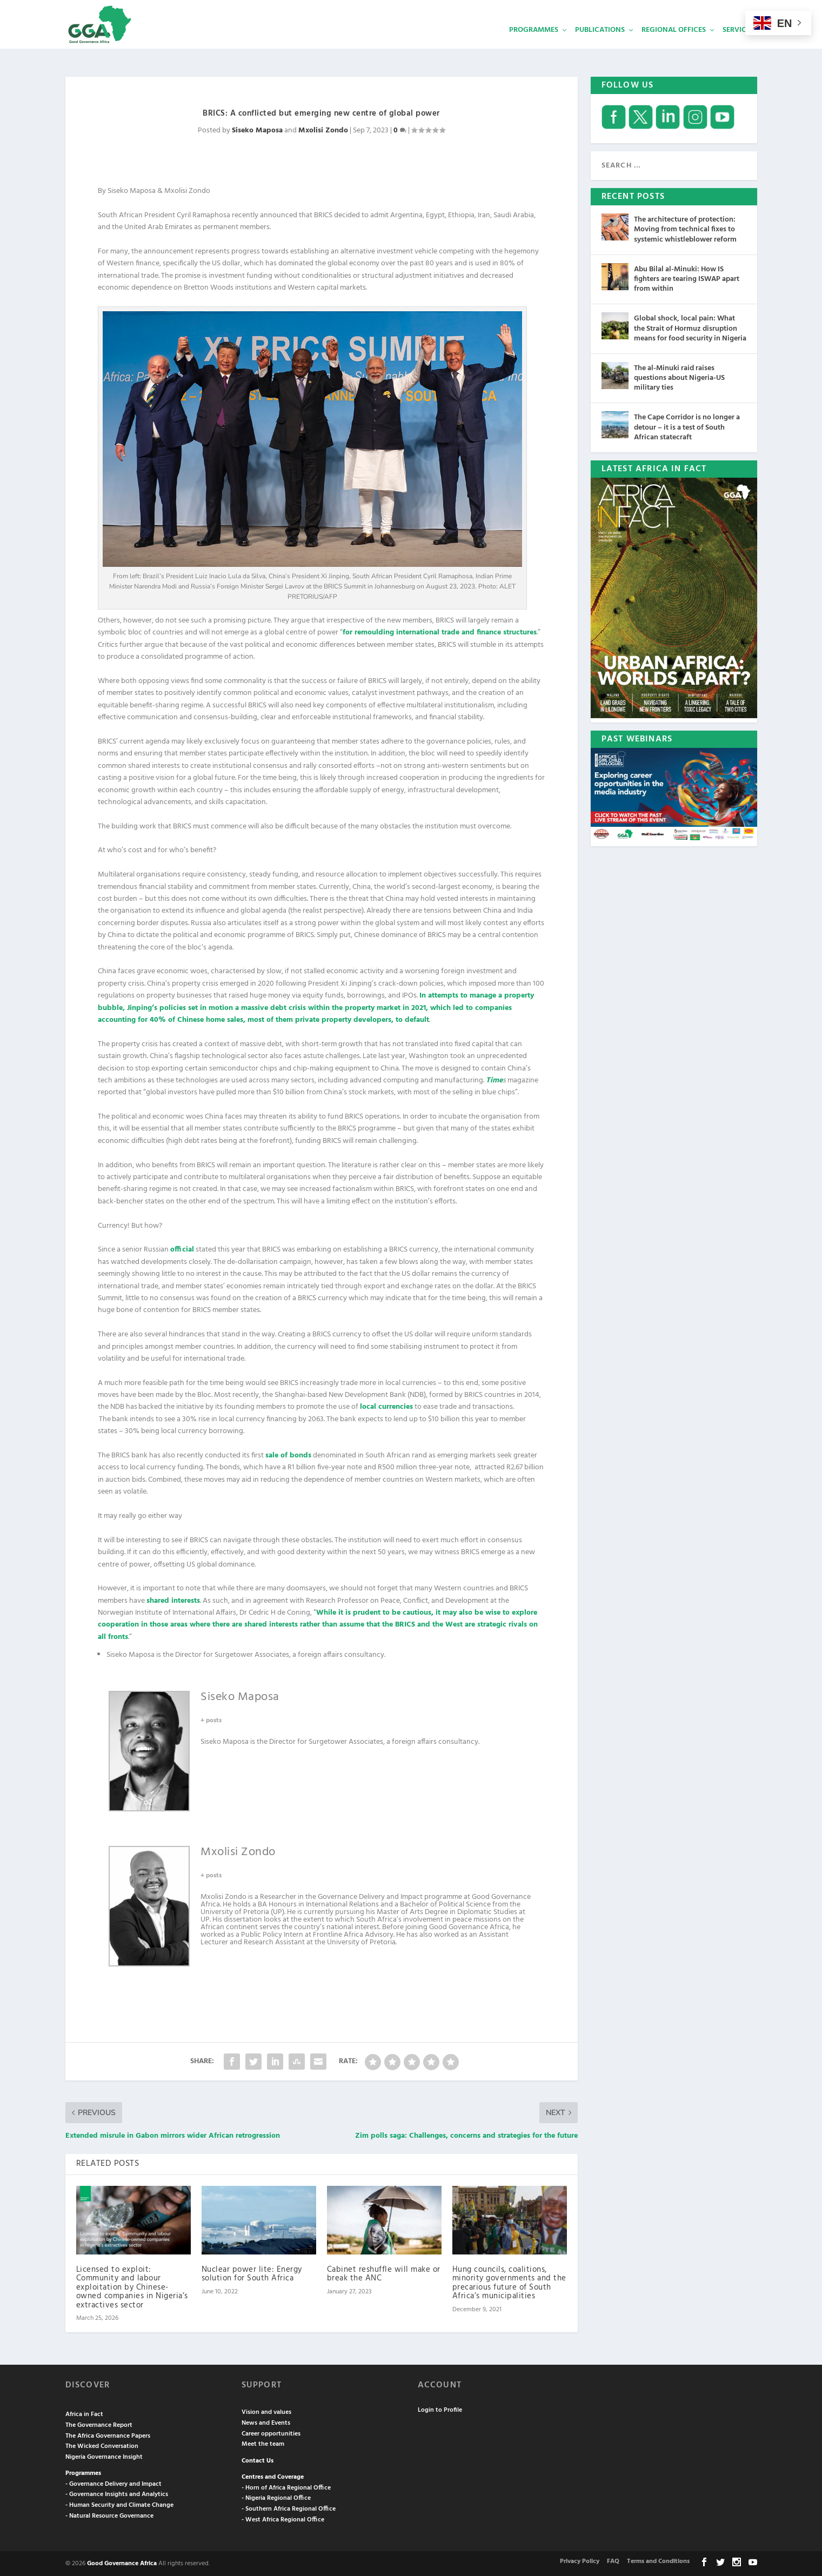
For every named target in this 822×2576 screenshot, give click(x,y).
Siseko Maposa (257, 129)
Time (494, 1079)
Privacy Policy (579, 2560)
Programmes (533, 46)
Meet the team (263, 2443)
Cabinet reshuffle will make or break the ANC (383, 2273)
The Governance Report (98, 2424)
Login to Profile (440, 2409)
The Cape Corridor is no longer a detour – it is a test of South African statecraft (687, 426)
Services (738, 46)
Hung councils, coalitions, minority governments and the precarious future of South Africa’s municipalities (509, 2282)
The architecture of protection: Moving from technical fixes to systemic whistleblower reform (685, 228)
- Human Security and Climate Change (119, 2504)
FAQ (613, 2560)
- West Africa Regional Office (283, 2518)
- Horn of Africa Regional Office (286, 2486)
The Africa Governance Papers (107, 2435)
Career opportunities (271, 2432)
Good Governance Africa (122, 2562)
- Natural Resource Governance (109, 2515)
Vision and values (266, 2411)
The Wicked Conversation (101, 2445)
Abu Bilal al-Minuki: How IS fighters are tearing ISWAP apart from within (686, 278)
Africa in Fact (84, 2413)
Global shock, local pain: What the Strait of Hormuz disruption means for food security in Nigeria (690, 327)
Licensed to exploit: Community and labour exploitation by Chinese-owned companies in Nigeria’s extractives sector (132, 2286)
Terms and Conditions (658, 2560)
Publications (600, 46)
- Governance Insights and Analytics (116, 2493)
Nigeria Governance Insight (104, 2456)
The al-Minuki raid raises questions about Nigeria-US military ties (679, 377)
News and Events (266, 2422)
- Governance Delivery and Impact (113, 2483)
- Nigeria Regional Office (276, 2497)
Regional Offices (673, 46)
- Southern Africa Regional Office (289, 2508)
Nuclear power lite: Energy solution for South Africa (252, 2273)
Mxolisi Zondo (323, 129)
